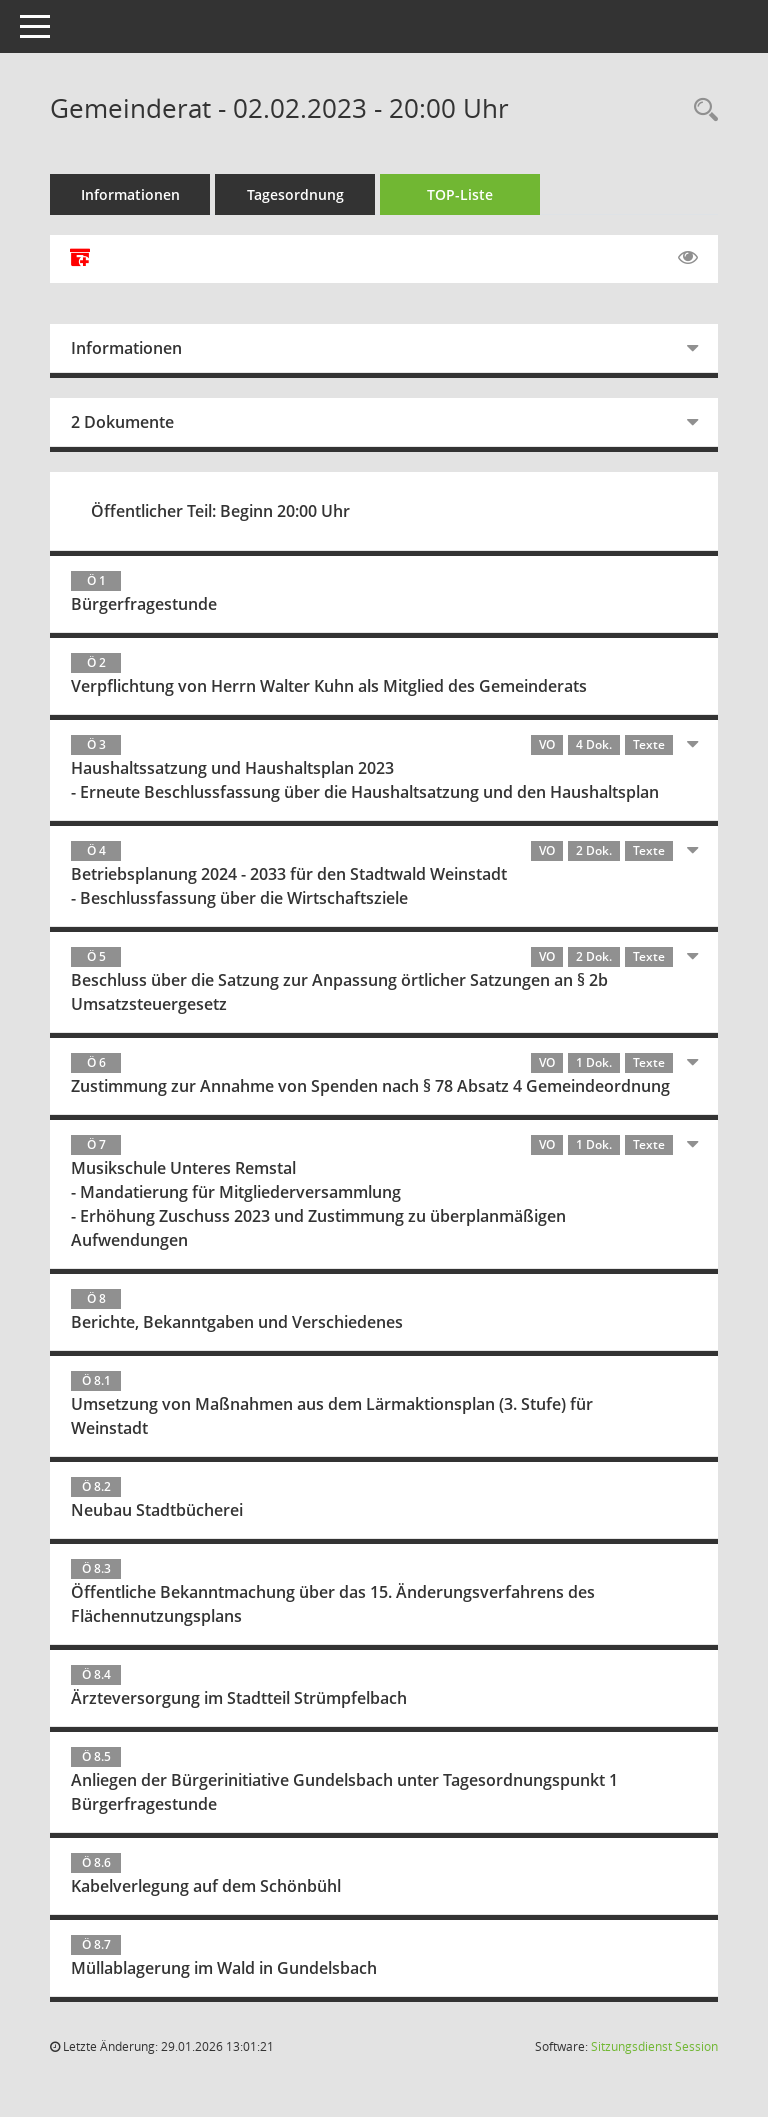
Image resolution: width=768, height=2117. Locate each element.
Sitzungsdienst (654, 2046)
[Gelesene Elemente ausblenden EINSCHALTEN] (688, 258)
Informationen (130, 194)
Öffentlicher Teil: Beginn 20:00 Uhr (220, 511)
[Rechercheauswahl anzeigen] (701, 110)
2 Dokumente (122, 422)
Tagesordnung (295, 194)
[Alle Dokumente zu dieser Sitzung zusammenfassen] (80, 259)
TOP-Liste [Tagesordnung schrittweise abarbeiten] (460, 194)
